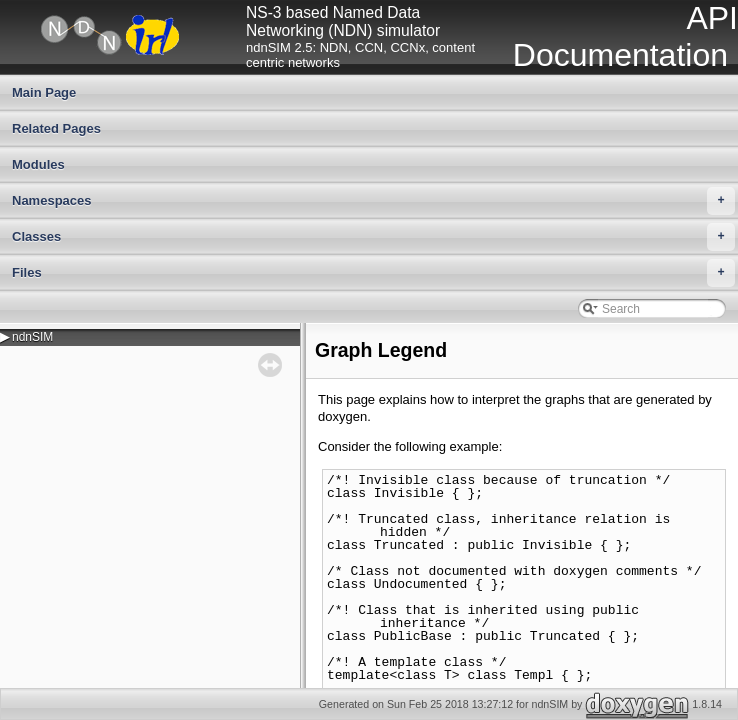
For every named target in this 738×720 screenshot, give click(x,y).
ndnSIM (32, 337)
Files (373, 273)
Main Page (44, 92)
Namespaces (373, 201)
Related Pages (56, 128)
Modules (38, 164)
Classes (373, 237)
